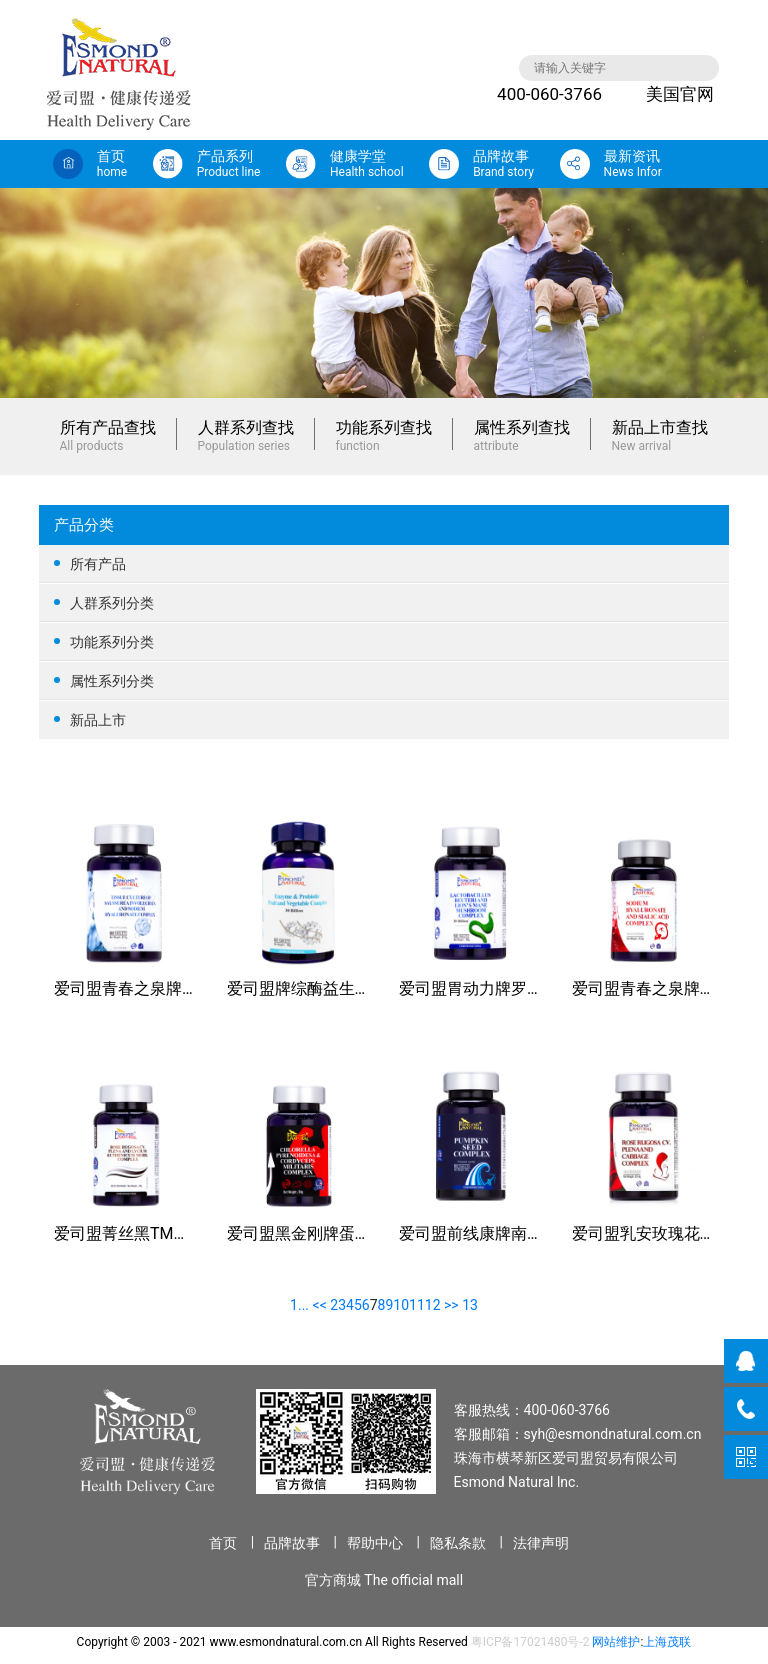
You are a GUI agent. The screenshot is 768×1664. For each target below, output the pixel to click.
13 (470, 1305)
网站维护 (616, 1642)
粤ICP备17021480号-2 (530, 1642)
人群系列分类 (384, 602)
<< (320, 1305)
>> (451, 1305)
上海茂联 (667, 1642)
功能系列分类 (384, 641)
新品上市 (384, 720)
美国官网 (665, 94)
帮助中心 (375, 1543)
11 (417, 1305)
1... (299, 1305)
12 (433, 1305)
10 (401, 1305)
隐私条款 (458, 1543)
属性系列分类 (384, 680)
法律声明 (541, 1543)
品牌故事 (292, 1543)
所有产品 (384, 563)
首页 (223, 1543)
